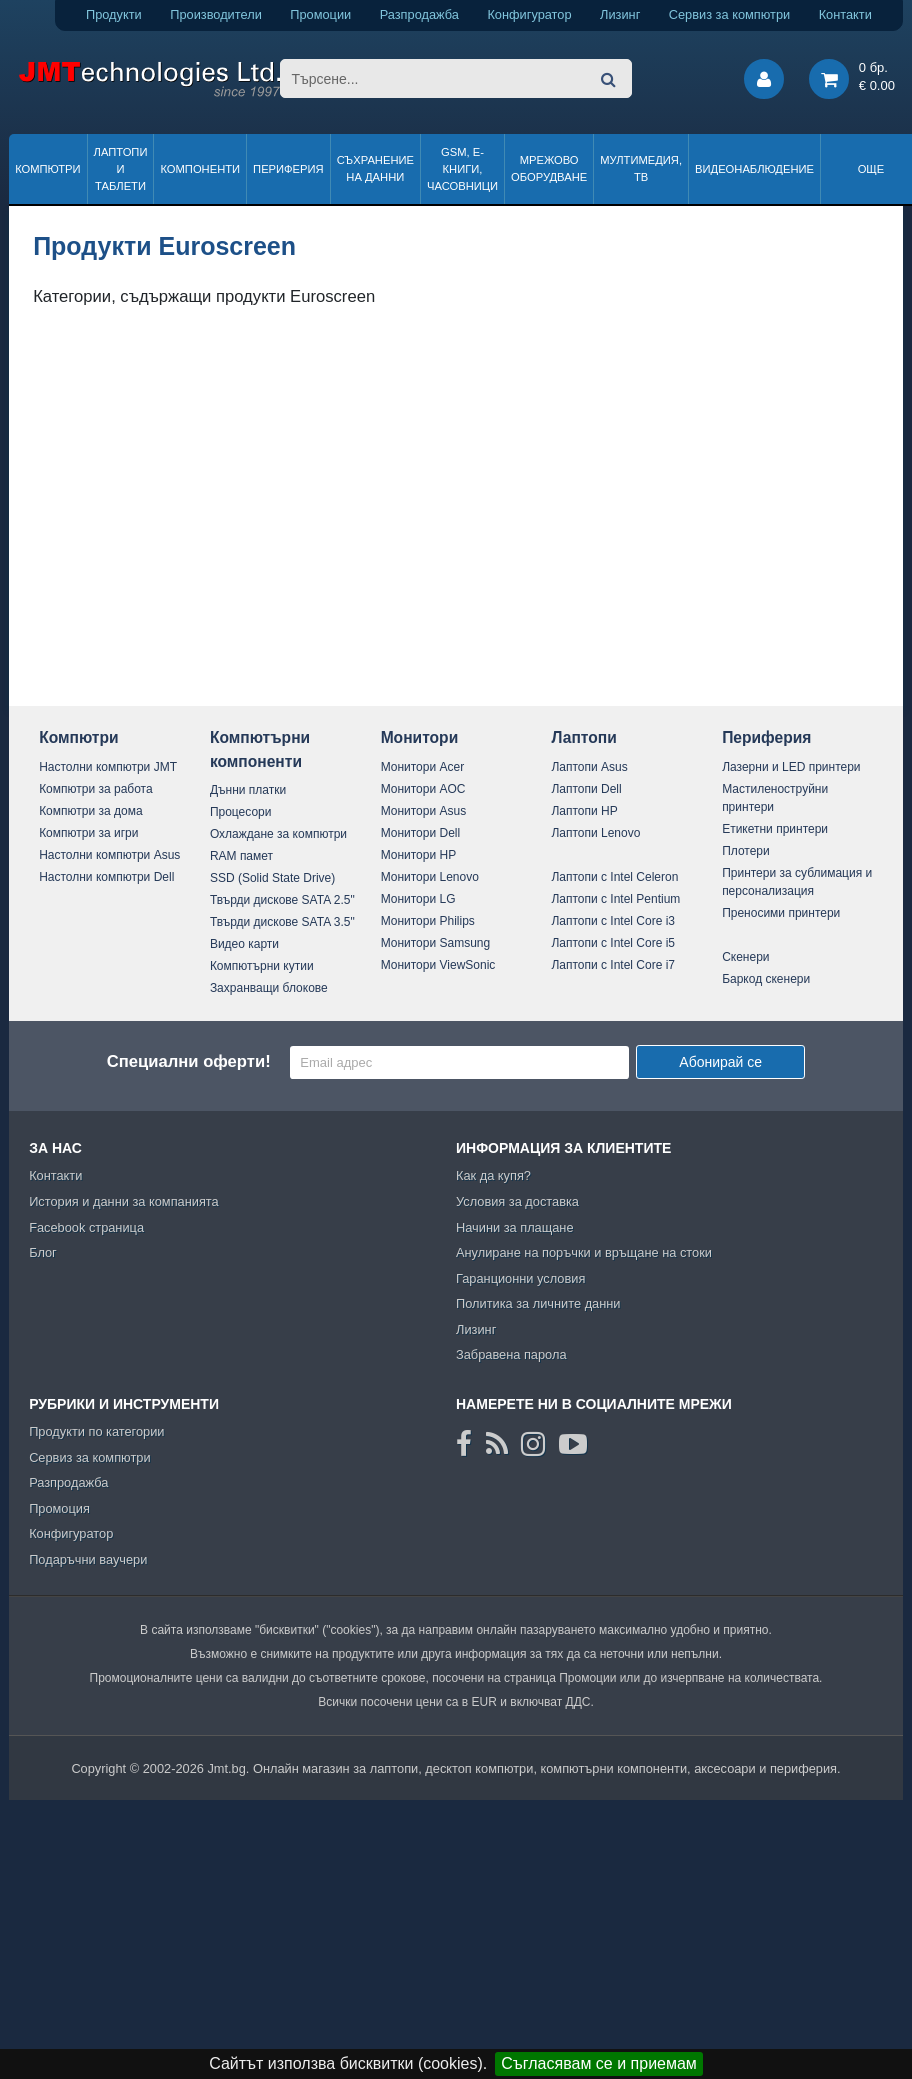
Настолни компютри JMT (108, 767)
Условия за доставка (517, 1201)
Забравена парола (511, 1354)
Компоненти (200, 169)
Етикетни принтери (775, 829)
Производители (216, 14)
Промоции (320, 14)
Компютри (47, 169)
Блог (43, 1252)
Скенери (745, 957)
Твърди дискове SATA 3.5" (282, 922)
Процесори (241, 812)
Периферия (288, 169)
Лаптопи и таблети (121, 169)
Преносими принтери (781, 913)
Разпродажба (419, 14)
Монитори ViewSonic (438, 965)
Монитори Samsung (436, 943)
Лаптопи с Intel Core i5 (613, 943)
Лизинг (620, 14)
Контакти (845, 14)
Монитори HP (419, 855)
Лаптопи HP (584, 811)
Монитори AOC (423, 789)
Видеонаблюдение (754, 169)
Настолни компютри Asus (109, 855)
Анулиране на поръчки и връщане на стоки (584, 1252)
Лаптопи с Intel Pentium (615, 899)
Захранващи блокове (269, 988)
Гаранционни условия (520, 1278)
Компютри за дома (90, 811)
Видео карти (244, 944)
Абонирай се (720, 1062)
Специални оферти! (189, 1061)
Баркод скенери (766, 979)
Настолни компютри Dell (106, 877)
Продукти (114, 14)
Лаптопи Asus (589, 767)
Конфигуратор (529, 14)
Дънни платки (248, 790)
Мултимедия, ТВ (641, 168)
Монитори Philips (428, 921)
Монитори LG (418, 899)
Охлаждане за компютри (278, 834)
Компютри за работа (96, 789)
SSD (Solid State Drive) (272, 878)
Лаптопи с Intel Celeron (614, 877)
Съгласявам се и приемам (599, 2063)
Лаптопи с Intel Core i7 (613, 965)
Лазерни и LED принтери (791, 767)
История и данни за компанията (124, 1201)
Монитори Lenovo (430, 877)
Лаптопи (583, 737)
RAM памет (241, 856)
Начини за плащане (515, 1227)
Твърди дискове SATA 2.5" (282, 900)
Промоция (59, 1508)
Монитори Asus (424, 811)
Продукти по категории (96, 1431)
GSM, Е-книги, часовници (462, 169)
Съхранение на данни (375, 168)
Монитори (420, 737)
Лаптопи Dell (586, 789)
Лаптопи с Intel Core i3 (613, 921)
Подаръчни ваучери (88, 1559)
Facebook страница (86, 1227)
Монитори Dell (421, 833)
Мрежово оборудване (549, 168)
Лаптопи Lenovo (595, 833)
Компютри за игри (88, 833)
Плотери (746, 851)
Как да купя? (493, 1175)
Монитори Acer (423, 767)
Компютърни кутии (262, 966)
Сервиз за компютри (729, 14)
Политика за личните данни (538, 1303)
